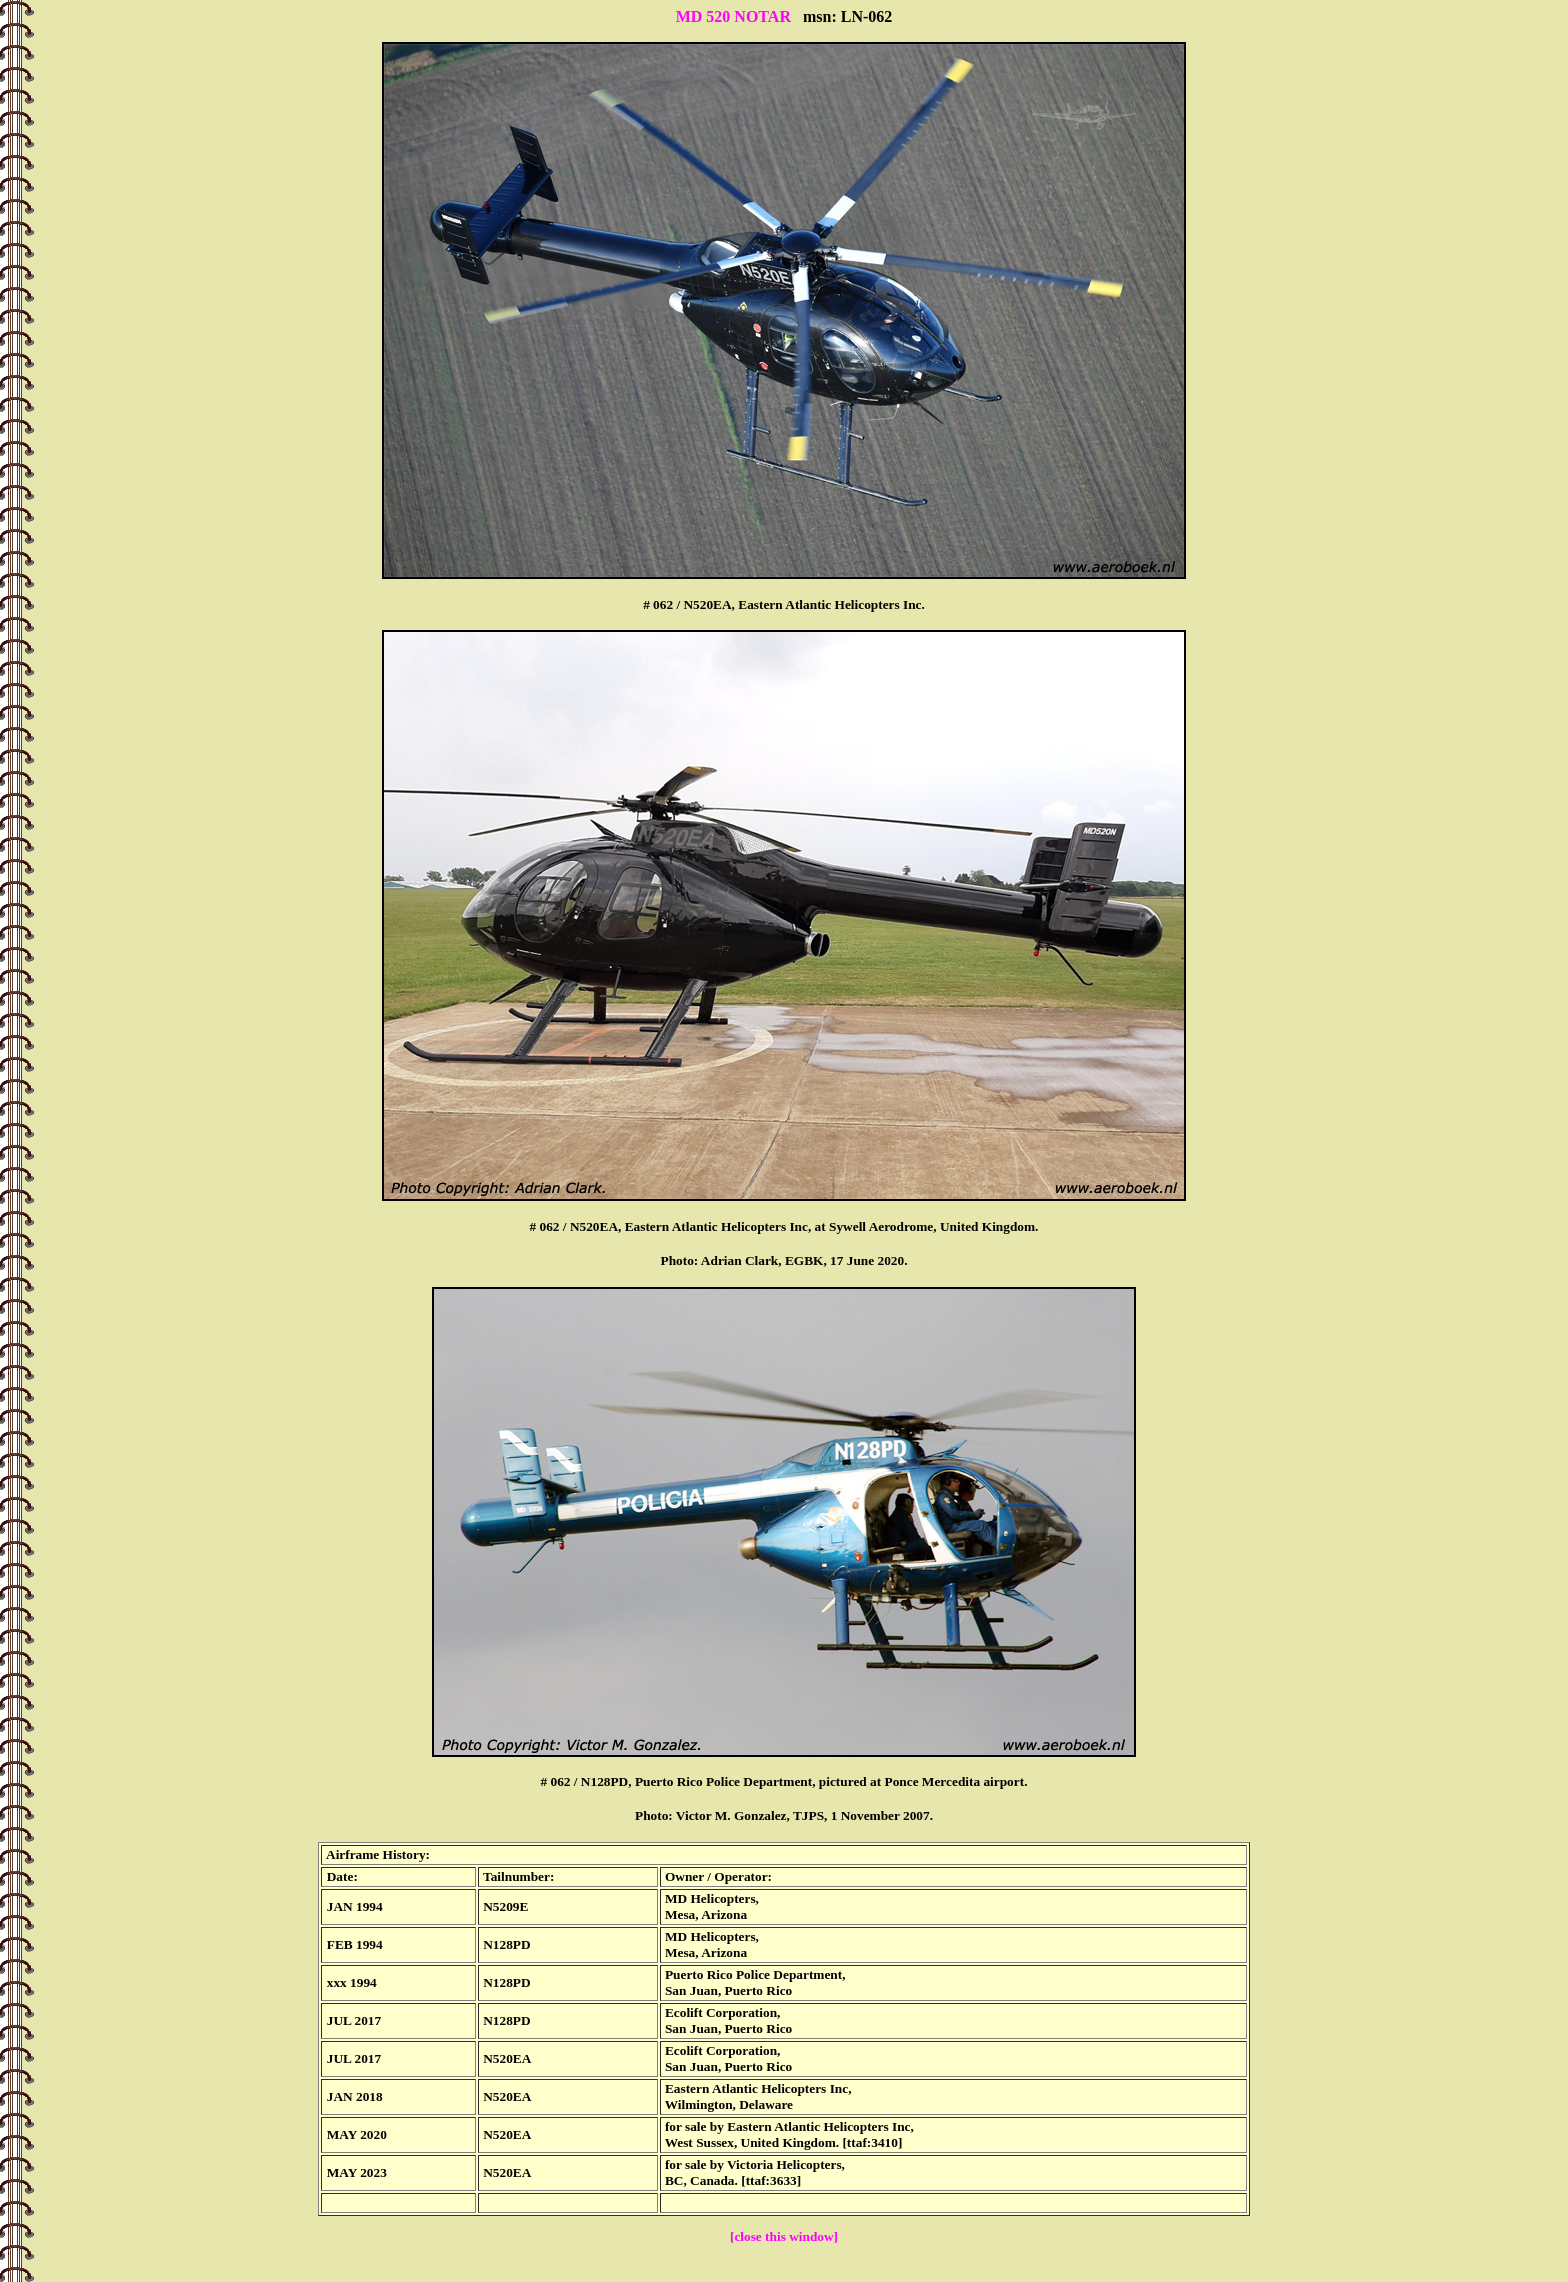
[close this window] (784, 2236)
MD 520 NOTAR (733, 16)
